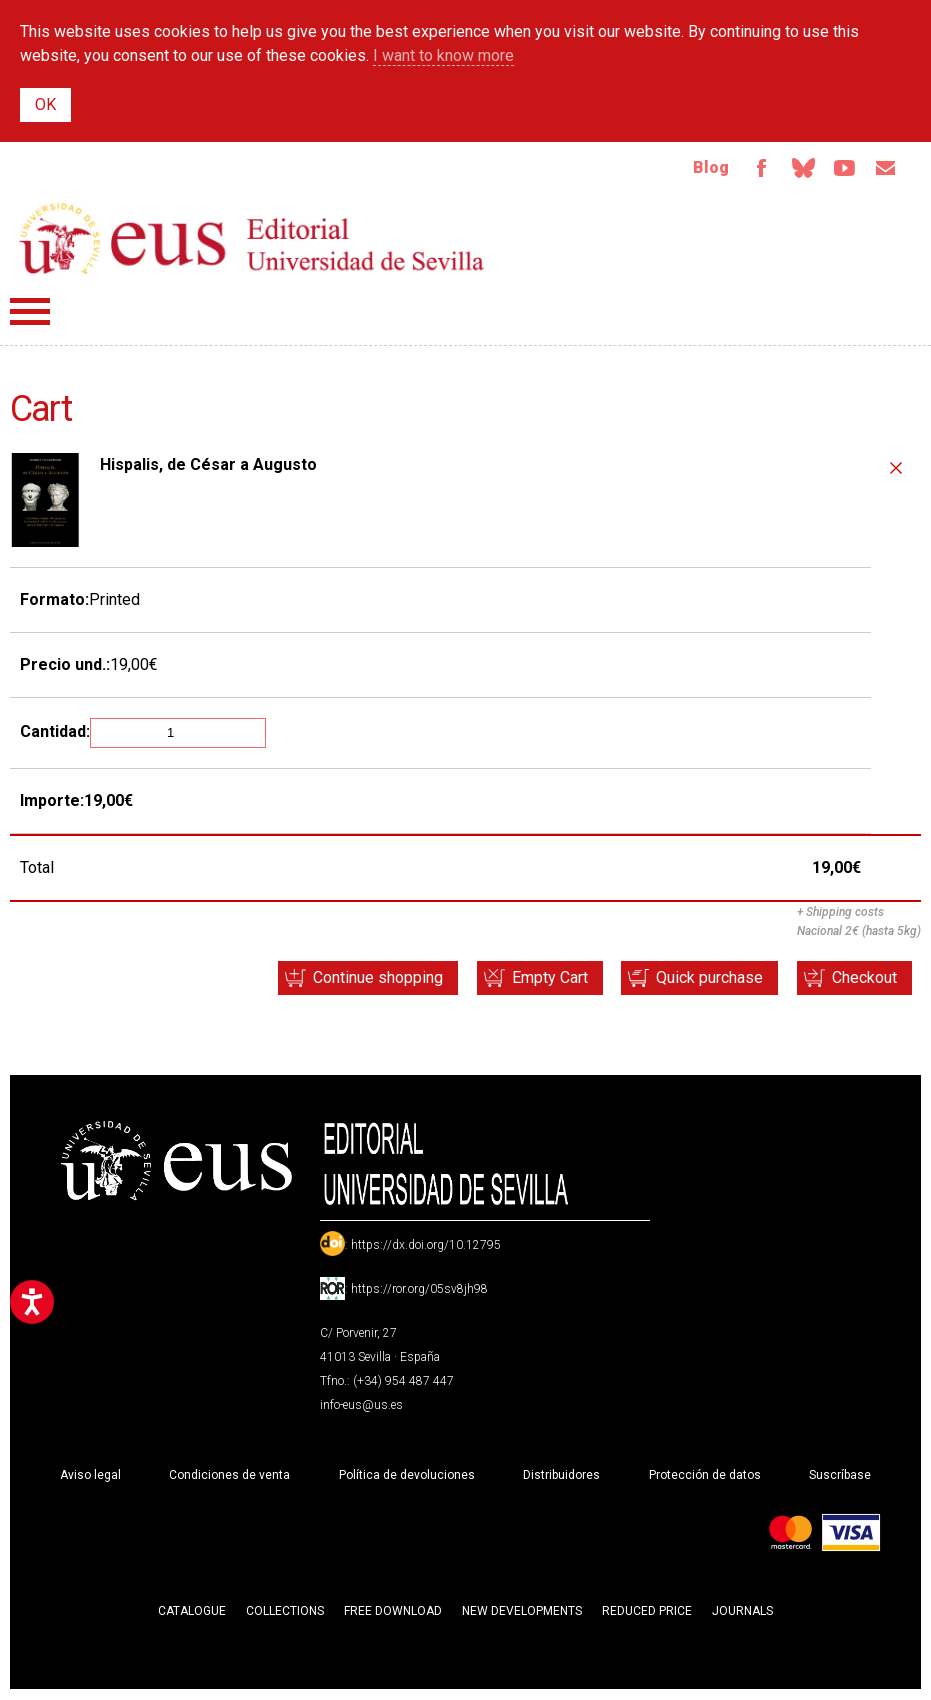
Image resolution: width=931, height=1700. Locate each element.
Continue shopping (373, 978)
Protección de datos (705, 1476)
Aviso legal (90, 1476)
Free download (393, 1612)
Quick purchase (707, 978)
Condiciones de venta (229, 1476)
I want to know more (443, 55)
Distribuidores (561, 1476)
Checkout (863, 978)
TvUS (843, 168)
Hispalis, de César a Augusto (208, 465)
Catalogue (192, 1612)
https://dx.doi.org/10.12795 (426, 1246)
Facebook (759, 168)
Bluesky (801, 168)
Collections (285, 1612)
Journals (742, 1612)
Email (885, 168)
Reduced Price (647, 1612)
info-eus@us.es (361, 1406)
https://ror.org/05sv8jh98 (419, 1290)
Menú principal (30, 312)
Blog (708, 167)
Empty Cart (546, 978)
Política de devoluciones (407, 1476)
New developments (522, 1612)
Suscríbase (840, 1476)
